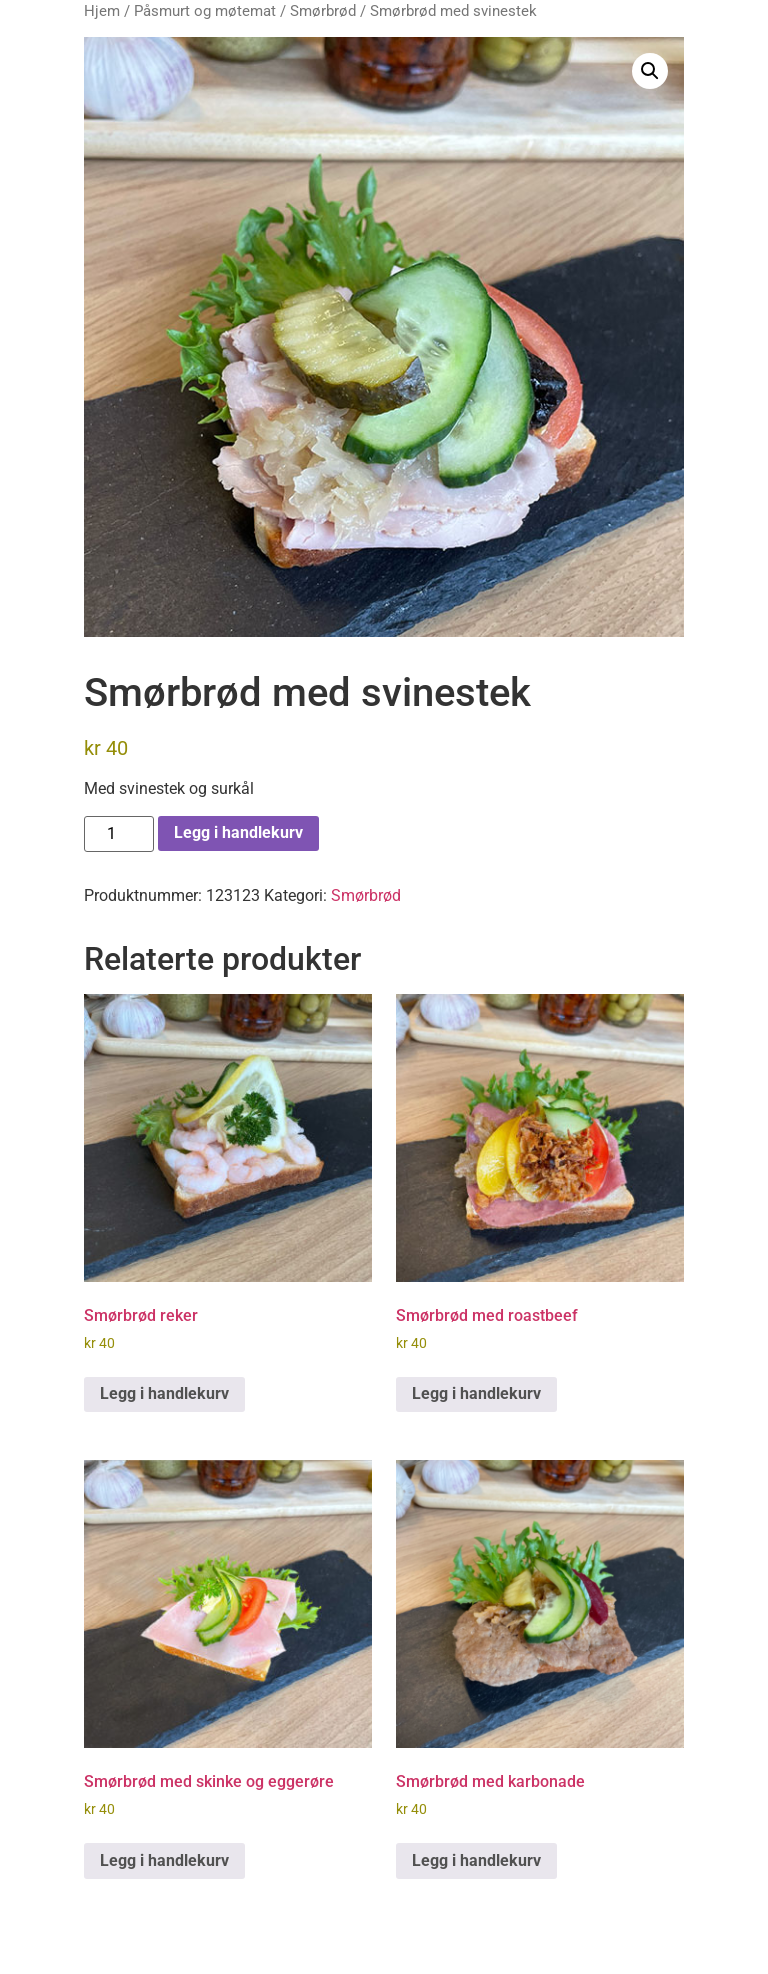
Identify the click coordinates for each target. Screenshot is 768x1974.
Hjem (102, 11)
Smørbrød (323, 11)
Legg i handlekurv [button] (164, 1393)
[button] (650, 71)
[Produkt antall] (119, 834)
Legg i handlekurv (238, 832)
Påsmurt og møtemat (205, 11)
